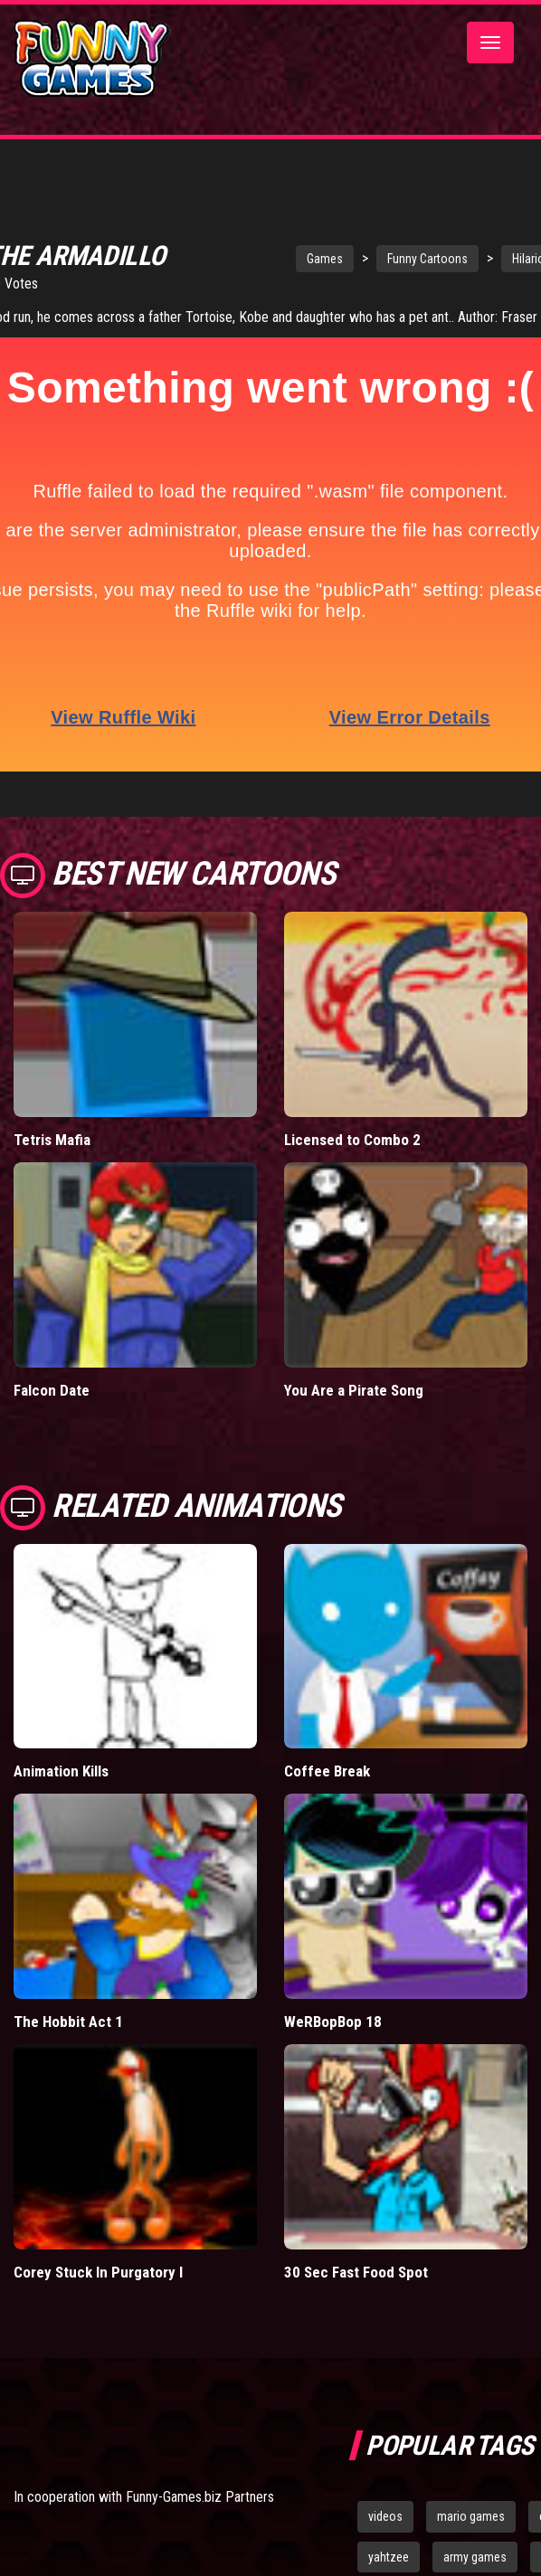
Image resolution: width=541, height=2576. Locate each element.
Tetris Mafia (52, 1140)
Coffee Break (327, 1771)
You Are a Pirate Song (353, 1390)
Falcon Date (52, 1390)
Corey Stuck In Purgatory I (98, 2272)
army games (475, 2557)
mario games (471, 2516)
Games (325, 258)
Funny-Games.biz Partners (200, 2496)
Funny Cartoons (427, 258)
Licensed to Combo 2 (352, 1140)
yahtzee (388, 2557)
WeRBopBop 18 (333, 2021)
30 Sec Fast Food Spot (356, 2272)
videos (385, 2516)
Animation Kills (61, 1771)
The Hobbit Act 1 (68, 2021)
